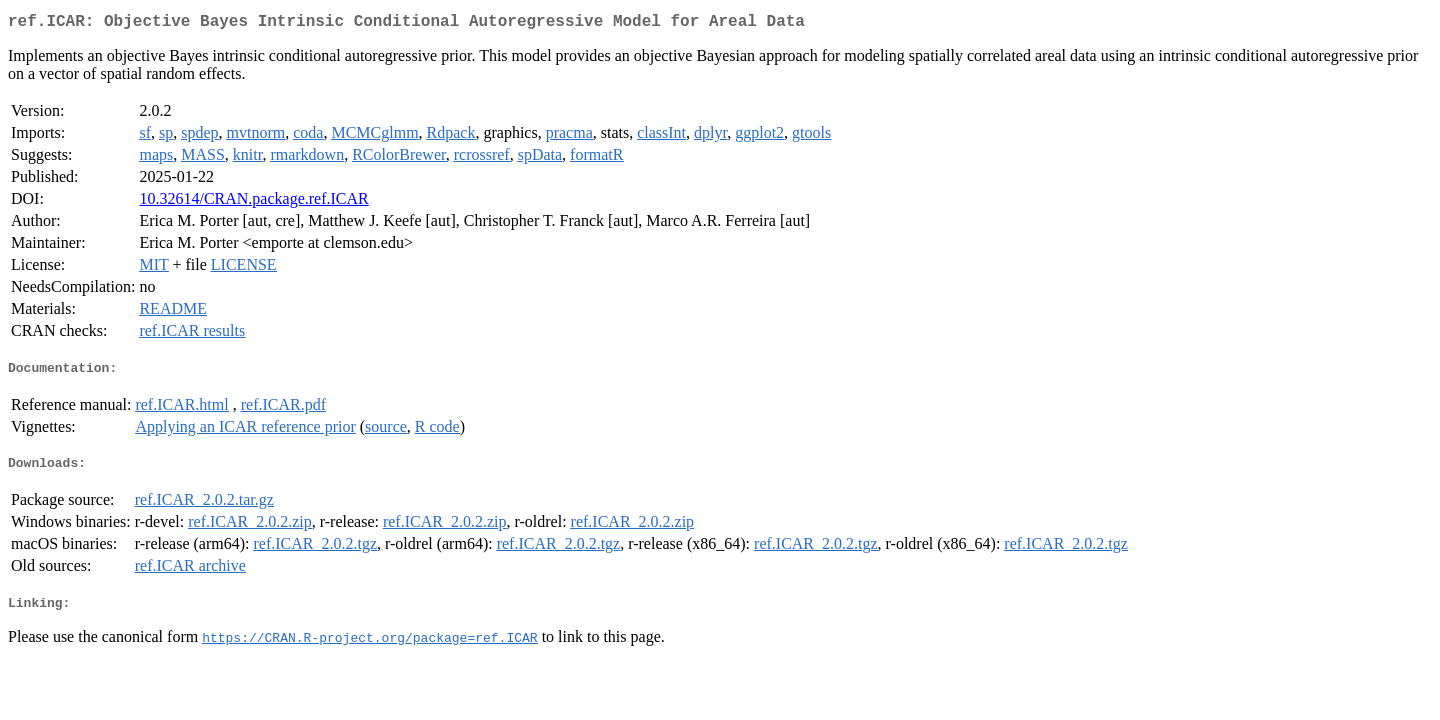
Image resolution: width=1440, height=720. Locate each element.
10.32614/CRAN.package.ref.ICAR (253, 202)
